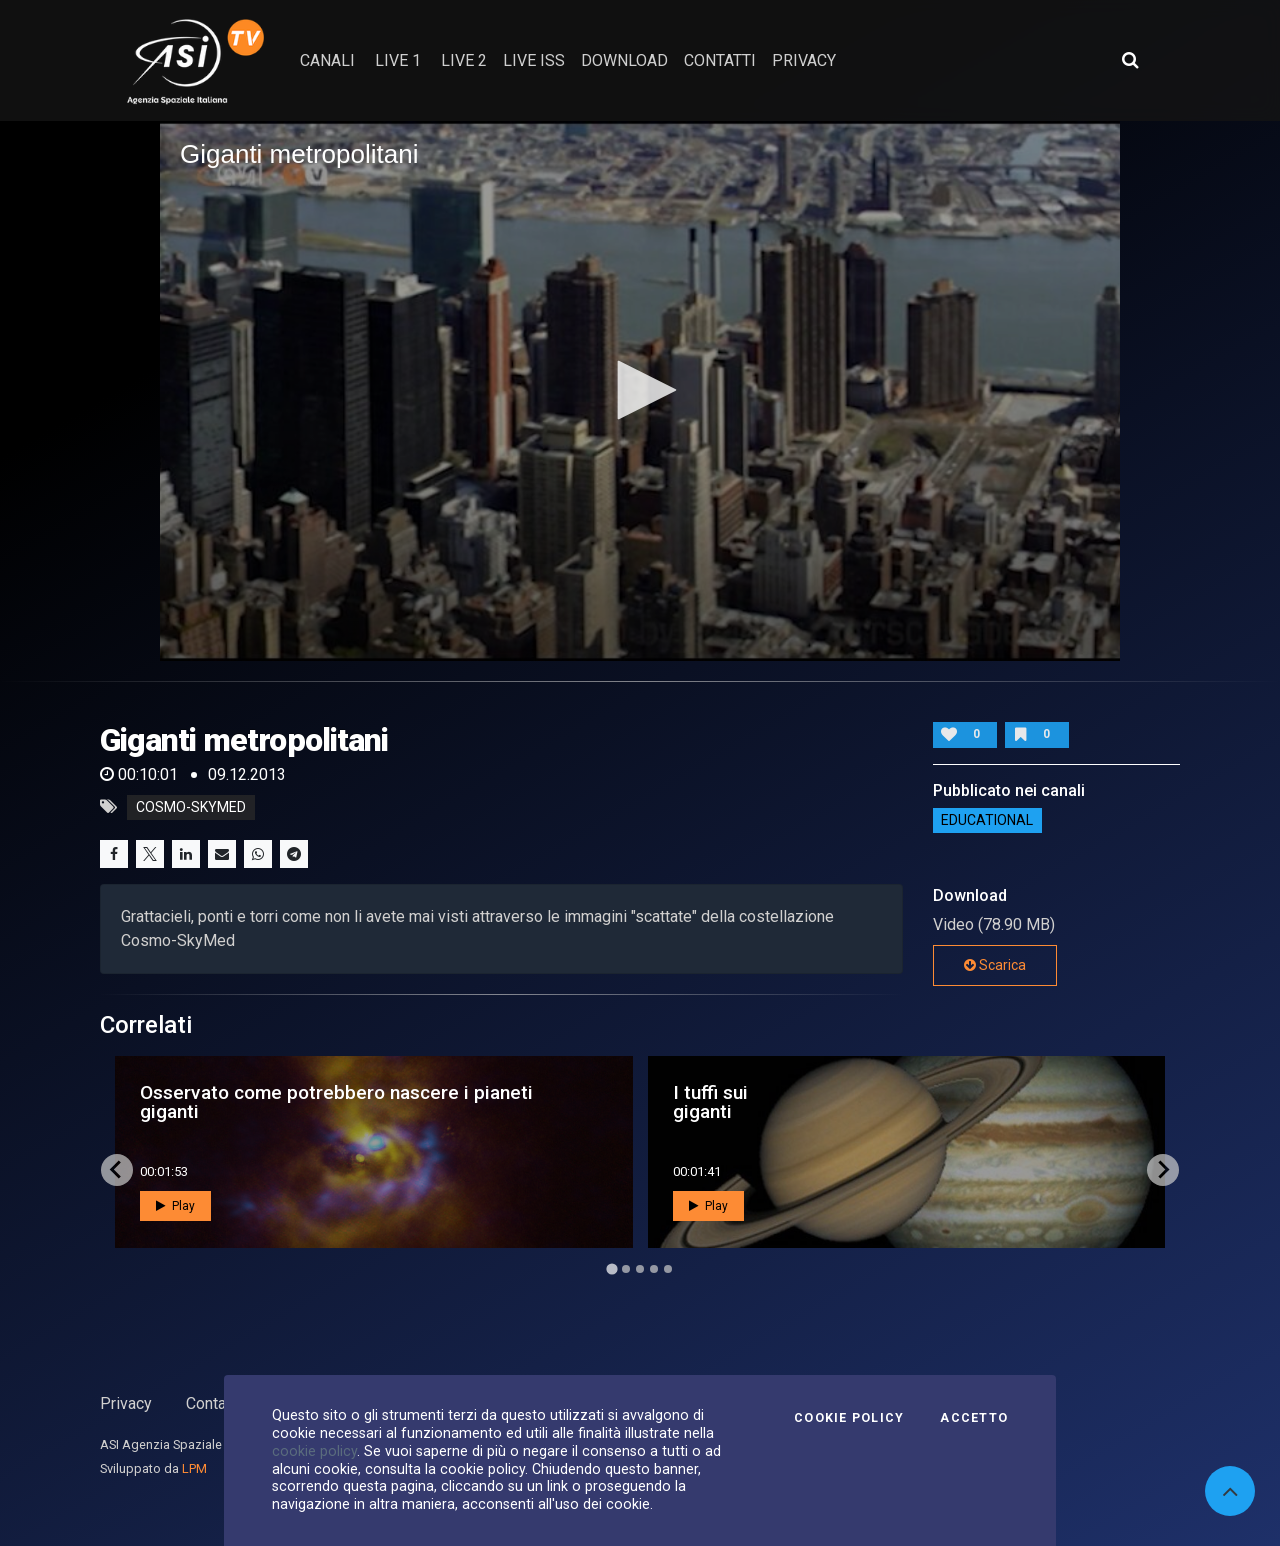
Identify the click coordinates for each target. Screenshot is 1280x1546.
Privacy (126, 1403)
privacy (804, 60)
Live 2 (464, 60)
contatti (720, 60)
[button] (640, 390)
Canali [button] (327, 60)
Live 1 (398, 60)
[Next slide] (1163, 1170)
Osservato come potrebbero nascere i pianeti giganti (336, 1102)
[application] (640, 391)
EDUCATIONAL (987, 821)
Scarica (995, 965)
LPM (194, 1468)
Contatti (213, 1403)
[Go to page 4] (654, 1269)
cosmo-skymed (191, 807)
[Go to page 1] (611, 1268)
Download (624, 60)
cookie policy (314, 1451)
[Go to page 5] (668, 1269)
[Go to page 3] (640, 1269)
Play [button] (175, 1206)
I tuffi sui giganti (710, 1102)
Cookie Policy (849, 1418)
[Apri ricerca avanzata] (1130, 60)
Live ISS (534, 60)
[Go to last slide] (117, 1170)
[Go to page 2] (626, 1269)
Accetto (974, 1418)
